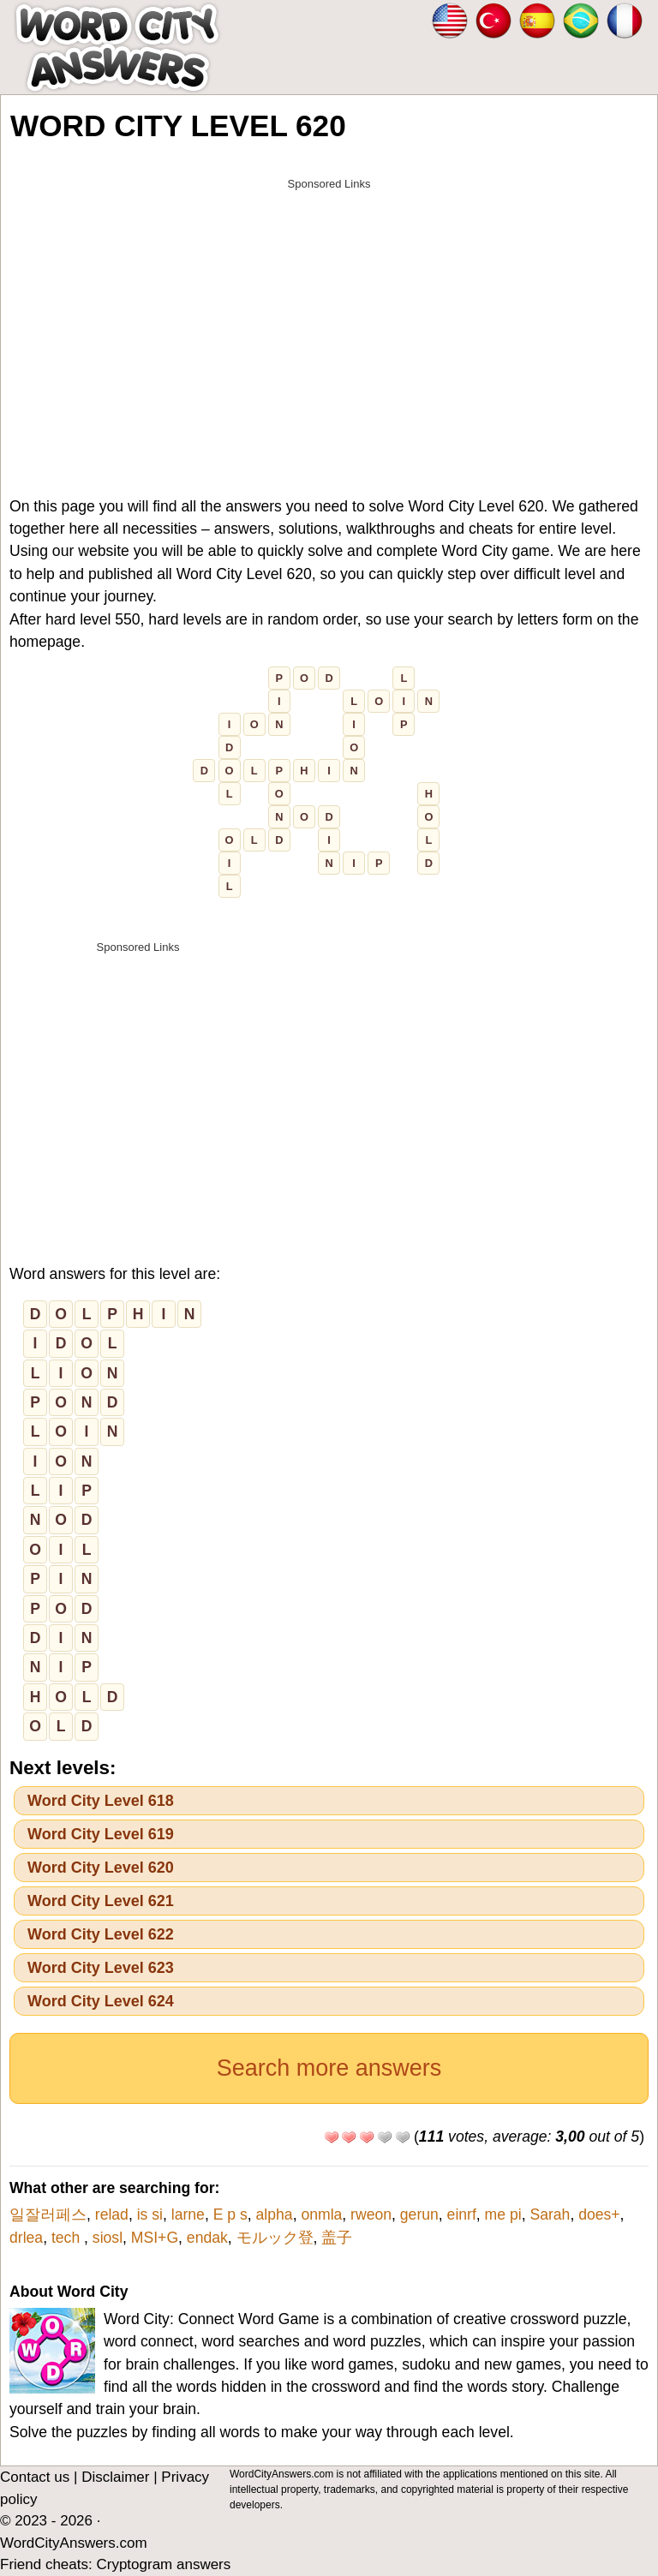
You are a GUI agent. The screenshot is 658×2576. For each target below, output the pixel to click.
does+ (598, 2214)
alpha (274, 2214)
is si (150, 2214)
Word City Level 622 (100, 1934)
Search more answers (329, 2068)
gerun (419, 2214)
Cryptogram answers (163, 2564)
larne (188, 2214)
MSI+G (154, 2237)
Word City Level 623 (100, 1967)
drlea (26, 2237)
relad (112, 2214)
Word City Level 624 (100, 2001)
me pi (503, 2214)
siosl (108, 2237)
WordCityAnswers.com (73, 2543)
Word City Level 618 (100, 1800)
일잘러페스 (48, 2214)
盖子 (336, 2237)
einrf (461, 2214)
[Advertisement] (329, 319)
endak (207, 2237)
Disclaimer (115, 2477)
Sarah (549, 2214)
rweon (371, 2214)
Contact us (34, 2477)
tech (67, 2237)
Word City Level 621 (100, 1901)
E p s (230, 2214)
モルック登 (275, 2237)
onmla (321, 2214)
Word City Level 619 (100, 1834)
